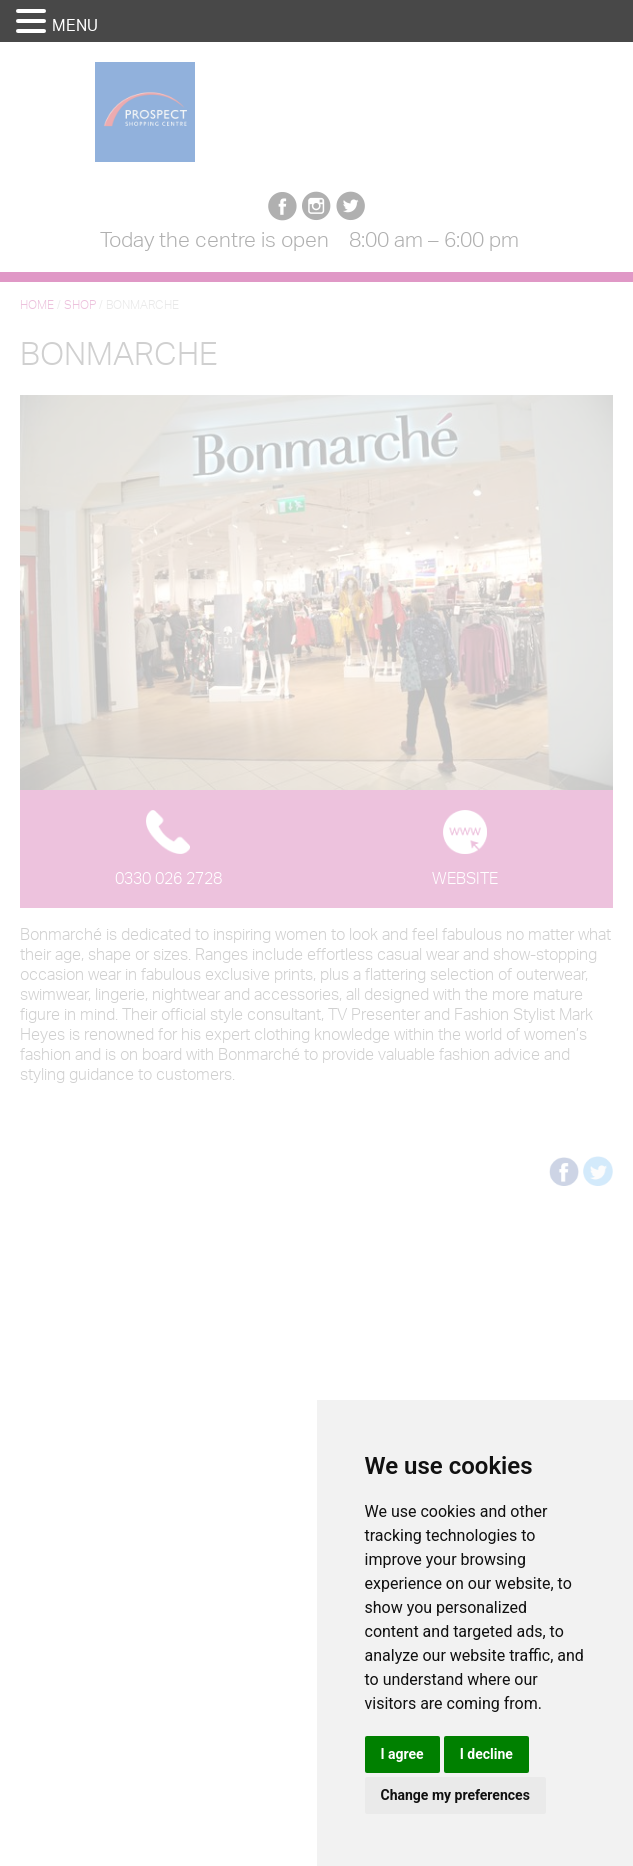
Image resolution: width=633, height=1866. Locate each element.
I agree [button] (402, 1754)
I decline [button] (486, 1754)
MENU (75, 25)
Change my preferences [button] (455, 1795)
